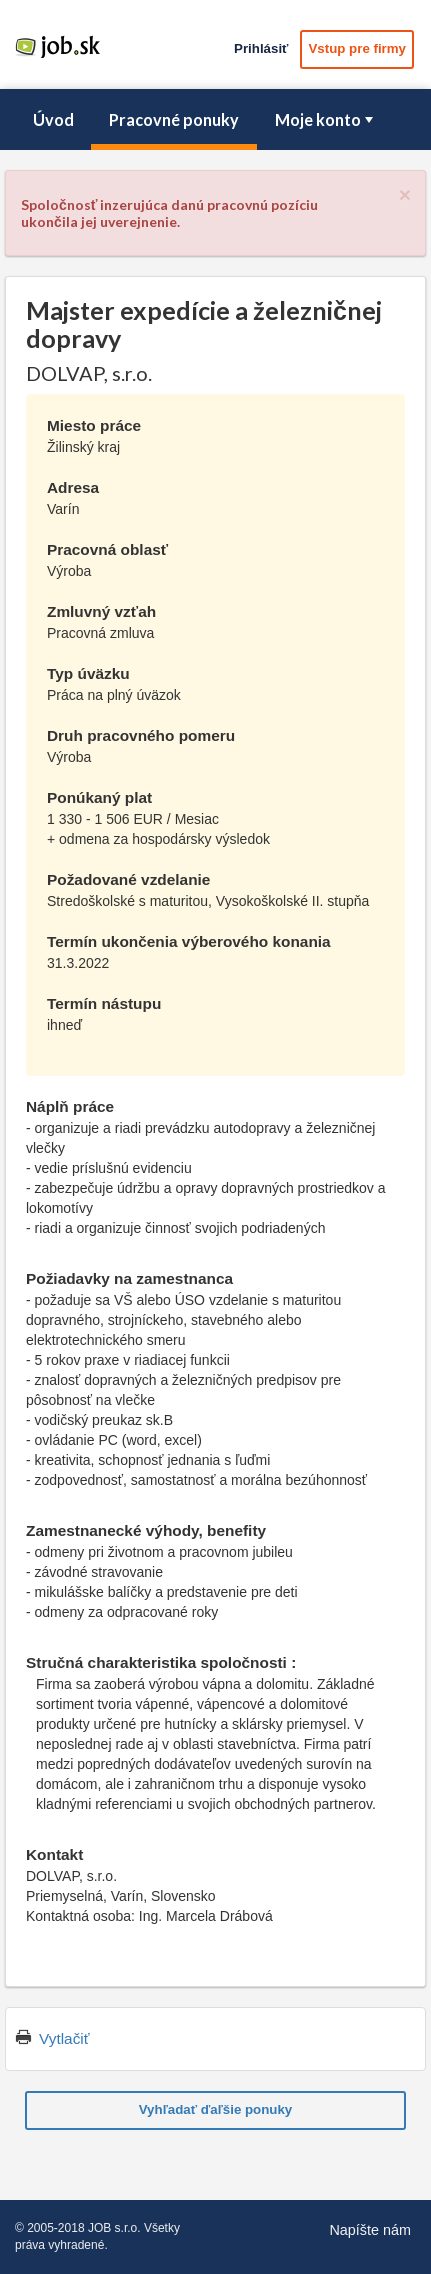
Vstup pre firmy (357, 48)
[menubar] (215, 120)
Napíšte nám (370, 2230)
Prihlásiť (261, 48)
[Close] (405, 194)
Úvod (53, 119)
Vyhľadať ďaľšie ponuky (216, 2109)
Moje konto (326, 119)
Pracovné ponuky (174, 119)
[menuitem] (53, 120)
